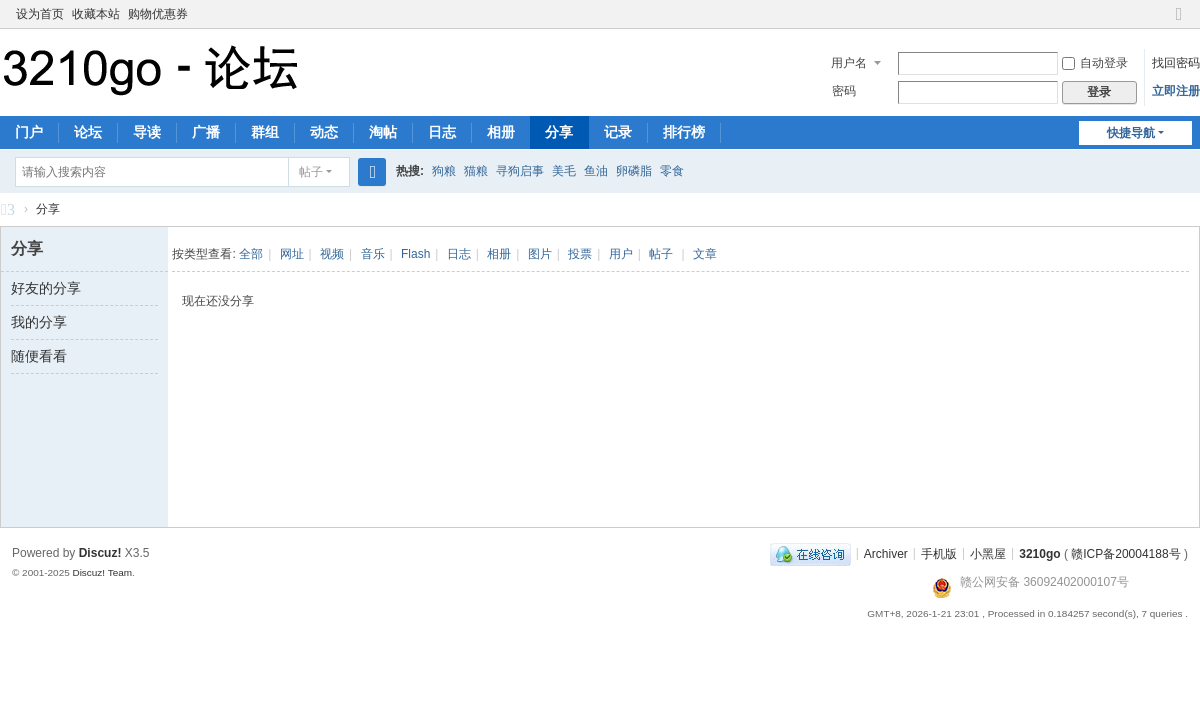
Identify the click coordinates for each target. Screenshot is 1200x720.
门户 (29, 132)
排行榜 (684, 132)
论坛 (88, 132)
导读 (147, 132)
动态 (324, 132)
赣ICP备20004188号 (1125, 553)
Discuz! (100, 553)
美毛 (564, 171)
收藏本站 (96, 14)
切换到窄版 (1179, 22)
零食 (672, 171)
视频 (332, 254)
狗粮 (444, 171)
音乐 (373, 254)
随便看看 (39, 356)
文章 (705, 254)
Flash (415, 254)
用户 (621, 254)
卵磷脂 (634, 171)
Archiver (886, 553)
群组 (265, 132)
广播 (206, 132)
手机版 (939, 553)
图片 (540, 254)
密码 (844, 91)
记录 (618, 132)
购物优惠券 (158, 14)
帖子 (311, 172)
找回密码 (1176, 63)
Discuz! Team (102, 572)
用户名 (849, 63)
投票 (580, 254)
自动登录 (1095, 63)
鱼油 (596, 171)
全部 (251, 254)
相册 (501, 132)
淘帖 (383, 132)
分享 (559, 132)
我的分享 (39, 322)
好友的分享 (46, 288)
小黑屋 (988, 553)
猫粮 (476, 171)
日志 (442, 132)
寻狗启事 (520, 171)
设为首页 (40, 14)
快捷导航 (1131, 133)
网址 (292, 254)
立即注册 (1176, 91)
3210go (8, 212)
